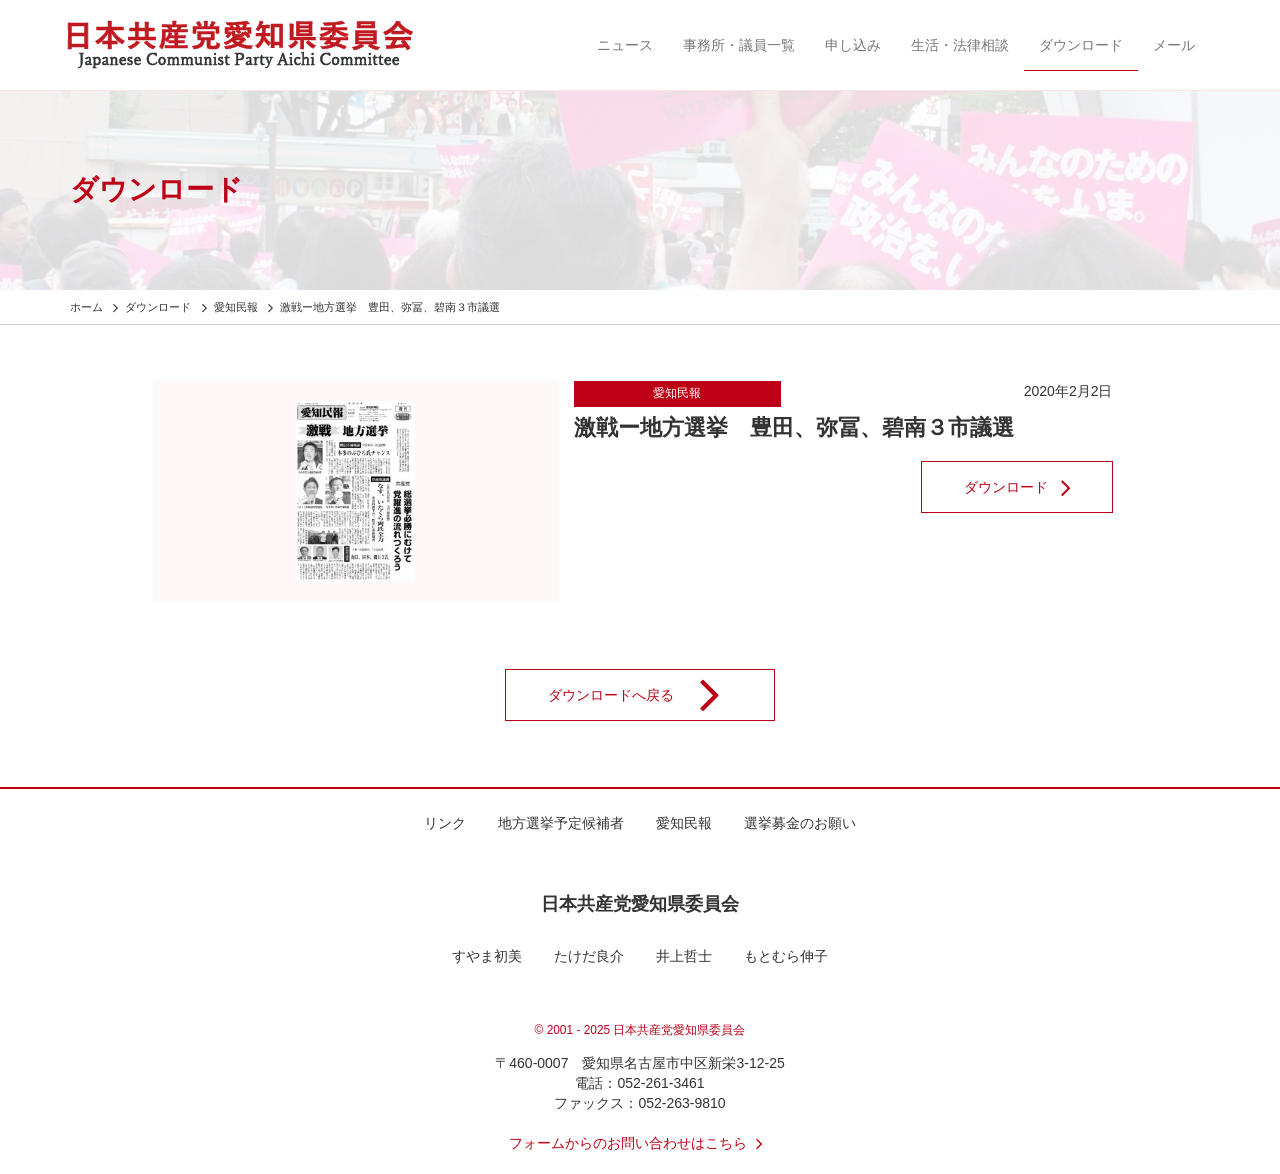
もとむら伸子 (786, 956)
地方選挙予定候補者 (561, 823)
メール (1174, 45)
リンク (445, 823)
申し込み (853, 45)
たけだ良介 (589, 956)
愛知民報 (677, 393)
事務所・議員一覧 (739, 45)
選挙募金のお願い (800, 823)
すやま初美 (487, 956)
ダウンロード (1081, 45)
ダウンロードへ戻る (647, 695)
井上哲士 (684, 956)
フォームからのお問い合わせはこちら (640, 1143)
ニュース (625, 45)
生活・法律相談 (960, 45)
